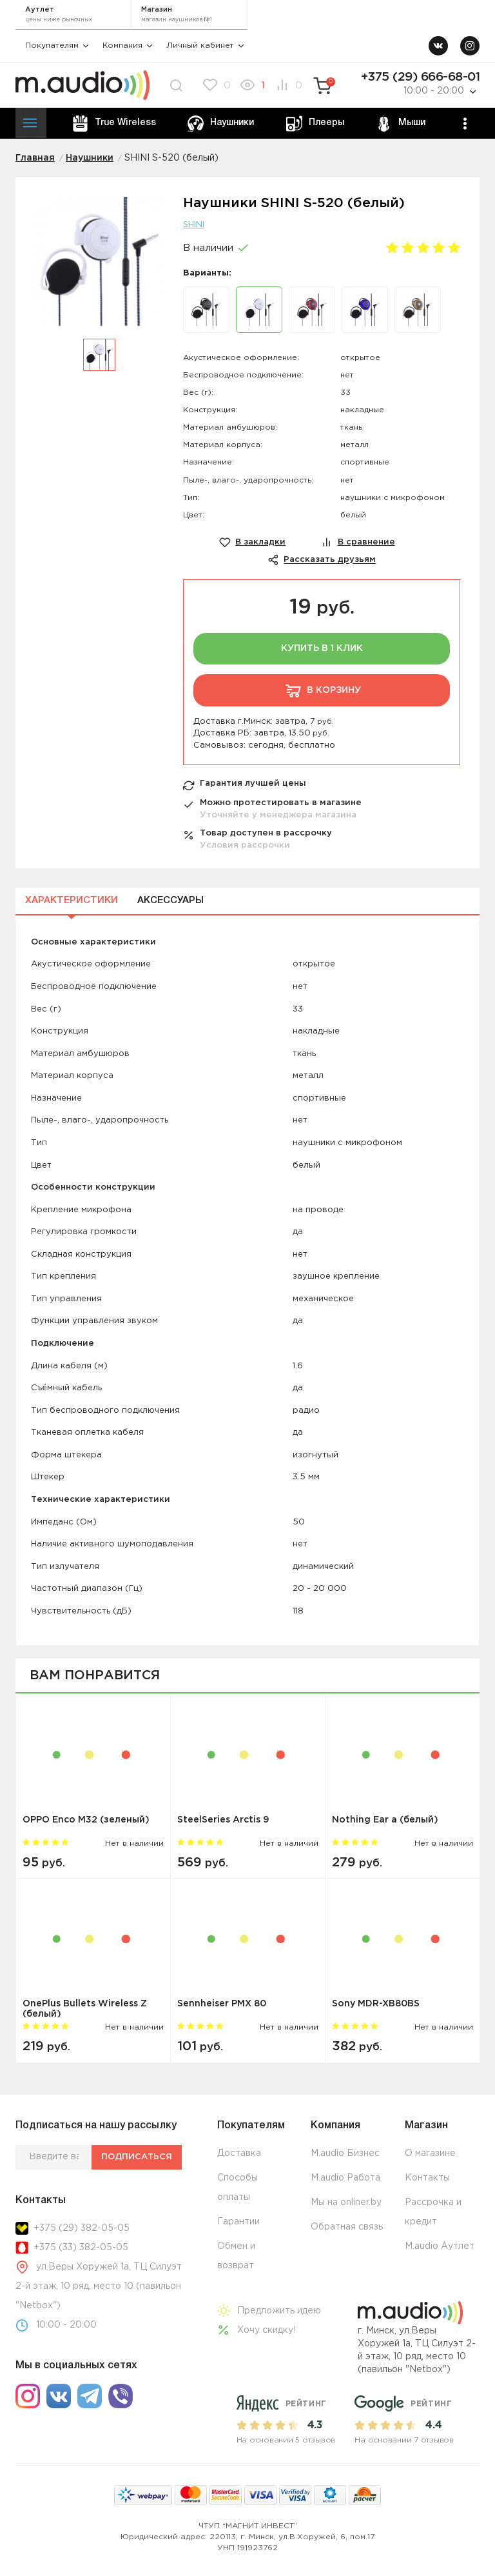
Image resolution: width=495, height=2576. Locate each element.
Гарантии (238, 2222)
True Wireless (114, 123)
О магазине (430, 2153)
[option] (99, 268)
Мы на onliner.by (346, 2202)
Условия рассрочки (245, 845)
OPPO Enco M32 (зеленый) (86, 1820)
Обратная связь (347, 2227)
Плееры (315, 123)
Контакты (427, 2178)
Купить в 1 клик (322, 648)
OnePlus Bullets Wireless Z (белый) (85, 2008)
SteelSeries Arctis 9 (223, 1820)
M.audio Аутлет (439, 2246)
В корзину (322, 690)
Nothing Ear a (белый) (385, 1820)
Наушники (221, 123)
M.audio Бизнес (345, 2153)
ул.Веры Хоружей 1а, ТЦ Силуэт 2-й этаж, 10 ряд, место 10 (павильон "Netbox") (98, 2286)
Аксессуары (170, 900)
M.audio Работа (345, 2178)
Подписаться (136, 2157)
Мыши (400, 123)
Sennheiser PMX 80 (221, 2004)
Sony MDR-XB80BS (376, 2004)
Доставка (239, 2153)
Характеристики (71, 900)
